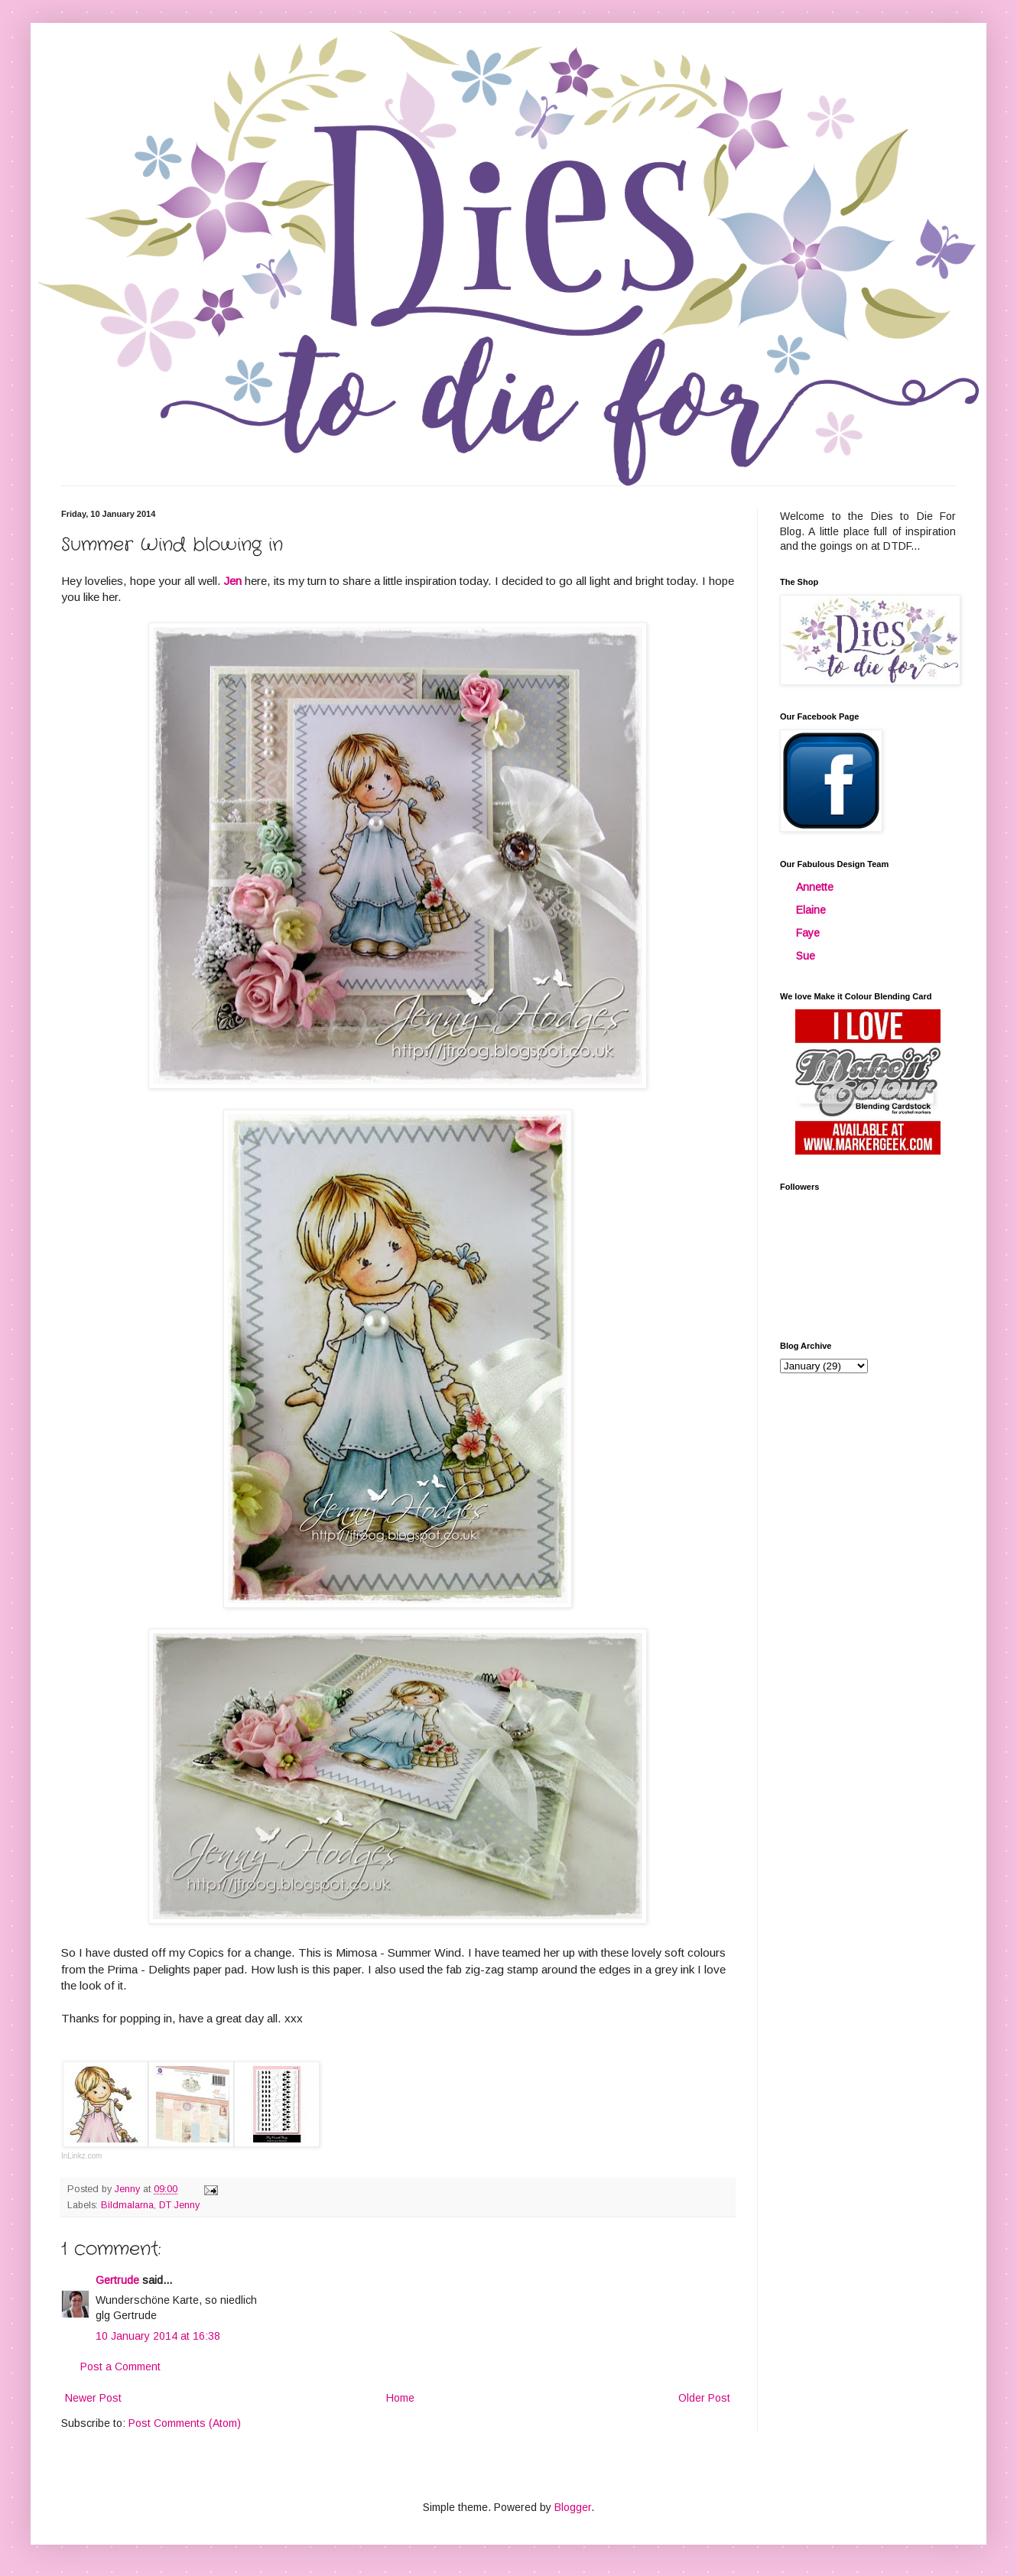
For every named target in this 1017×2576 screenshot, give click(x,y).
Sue (805, 956)
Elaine (811, 910)
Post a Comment (120, 2366)
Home (400, 2398)
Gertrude (117, 2280)
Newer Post (93, 2398)
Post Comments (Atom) (184, 2423)
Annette (814, 887)
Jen (233, 580)
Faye (808, 933)
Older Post (704, 2398)
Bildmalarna (127, 2205)
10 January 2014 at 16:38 (158, 2336)
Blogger (572, 2507)
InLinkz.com (81, 2156)
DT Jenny (179, 2205)
